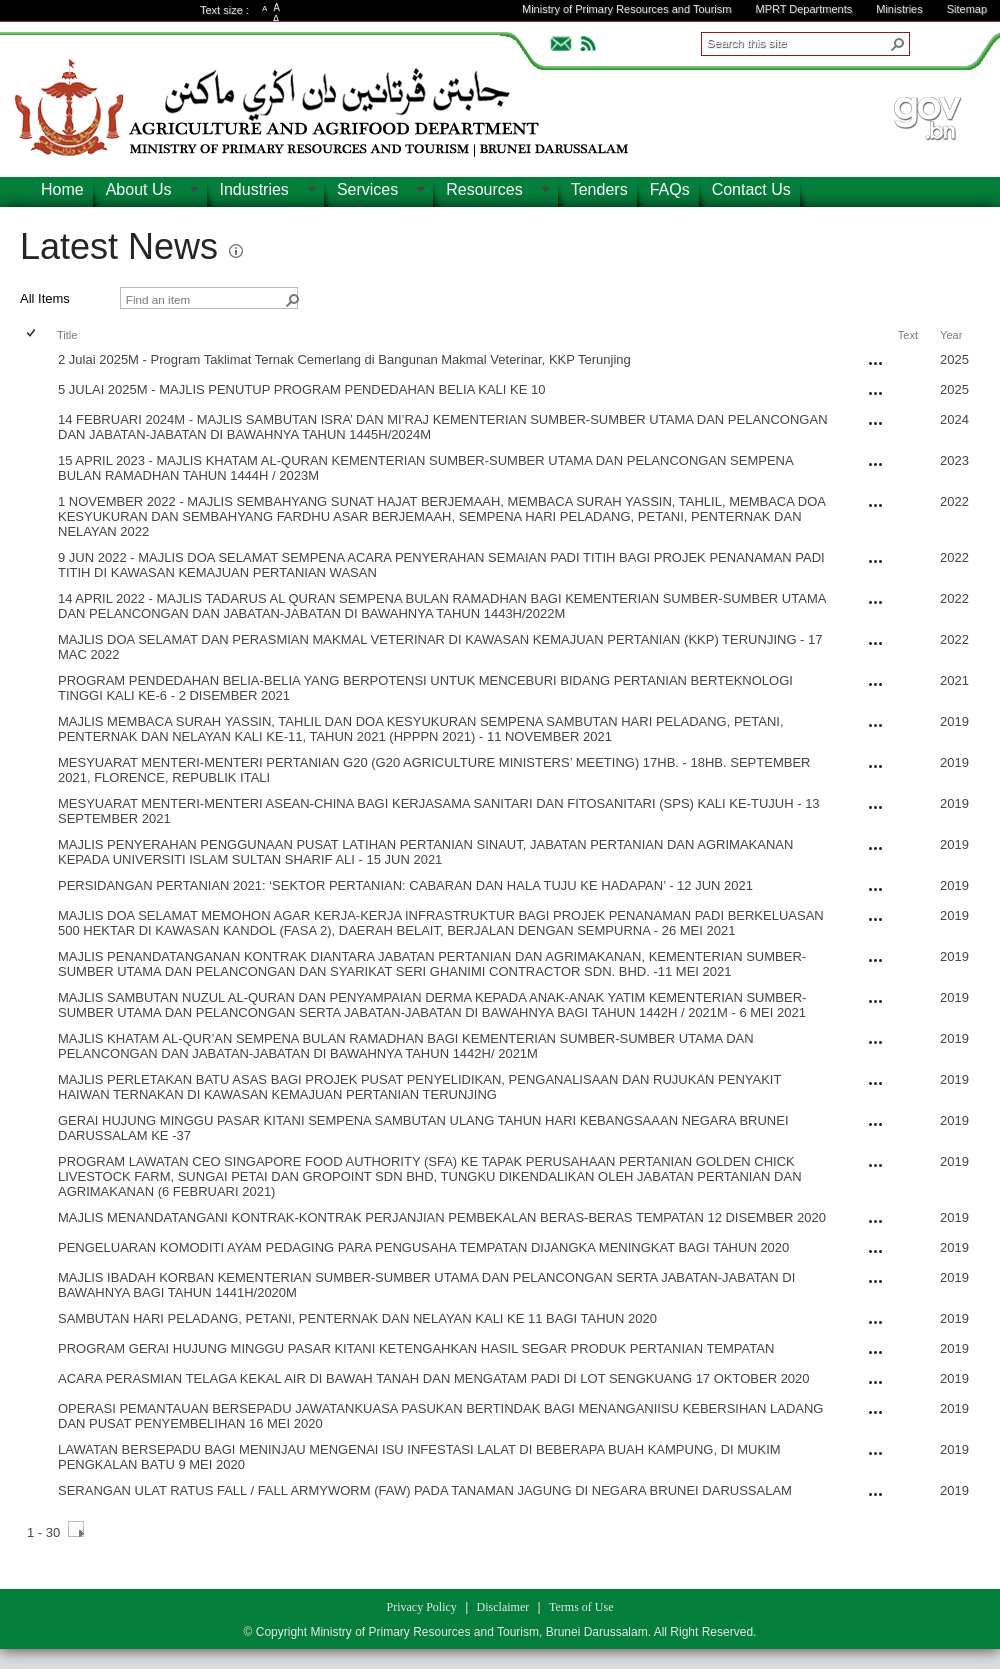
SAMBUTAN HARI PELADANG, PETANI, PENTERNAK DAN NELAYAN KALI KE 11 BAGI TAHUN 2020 (357, 1318)
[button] (898, 44)
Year (951, 335)
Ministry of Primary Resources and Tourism (626, 9)
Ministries (899, 9)
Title (67, 335)
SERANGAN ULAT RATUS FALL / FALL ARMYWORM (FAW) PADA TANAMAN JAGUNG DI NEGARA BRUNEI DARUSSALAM (425, 1490)
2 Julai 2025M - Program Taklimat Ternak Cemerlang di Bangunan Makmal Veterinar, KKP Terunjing (344, 359)
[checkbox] (32, 334)
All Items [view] (45, 298)
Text (908, 335)
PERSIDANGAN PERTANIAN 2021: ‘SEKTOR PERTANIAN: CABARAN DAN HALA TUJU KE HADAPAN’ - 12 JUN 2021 (405, 885)
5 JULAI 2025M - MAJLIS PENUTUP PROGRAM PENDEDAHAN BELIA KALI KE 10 (301, 389)
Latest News (119, 246)
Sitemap (967, 9)
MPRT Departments (803, 9)
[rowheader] (36, 362)
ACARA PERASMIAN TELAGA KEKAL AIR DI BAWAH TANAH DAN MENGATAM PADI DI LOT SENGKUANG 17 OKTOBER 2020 (434, 1378)
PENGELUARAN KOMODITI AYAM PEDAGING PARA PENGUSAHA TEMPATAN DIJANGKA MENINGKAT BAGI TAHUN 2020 (423, 1247)
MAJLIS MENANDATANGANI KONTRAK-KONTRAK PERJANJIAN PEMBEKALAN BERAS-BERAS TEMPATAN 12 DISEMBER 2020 (442, 1217)
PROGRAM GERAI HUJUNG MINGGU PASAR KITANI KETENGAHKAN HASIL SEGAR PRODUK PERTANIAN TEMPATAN (416, 1348)
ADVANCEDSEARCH (942, 41)
